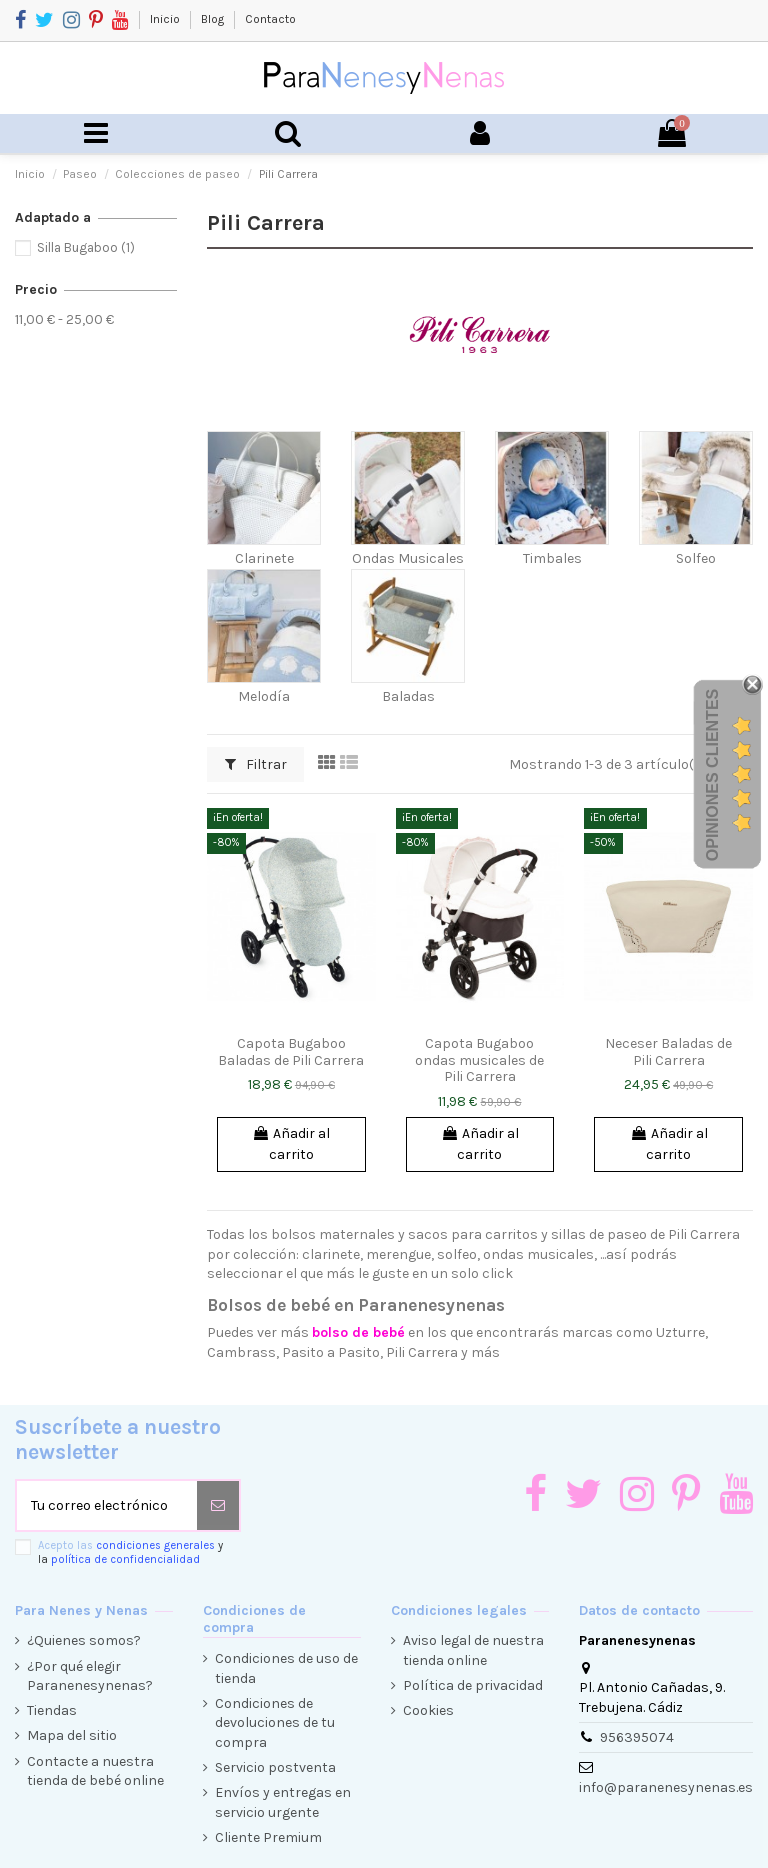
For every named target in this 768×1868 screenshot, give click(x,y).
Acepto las (130, 1552)
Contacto (270, 19)
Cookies (428, 1710)
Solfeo (696, 558)
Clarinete (264, 558)
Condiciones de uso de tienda (286, 1668)
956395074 (637, 1737)
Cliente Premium (268, 1837)
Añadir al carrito (291, 1144)
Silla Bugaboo (86, 247)
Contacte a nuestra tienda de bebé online (95, 1771)
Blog (214, 19)
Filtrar (256, 764)
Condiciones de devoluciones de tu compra (275, 1723)
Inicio (166, 19)
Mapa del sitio (72, 1735)
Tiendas (52, 1710)
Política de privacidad (473, 1685)
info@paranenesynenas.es (666, 1787)
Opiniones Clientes (712, 775)
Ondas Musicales (408, 558)
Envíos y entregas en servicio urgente (283, 1802)
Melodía (264, 696)
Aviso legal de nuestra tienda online (473, 1650)
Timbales (552, 558)
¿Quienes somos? (84, 1640)
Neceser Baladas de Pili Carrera (668, 1052)
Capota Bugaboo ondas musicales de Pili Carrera (479, 1060)
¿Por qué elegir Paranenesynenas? (90, 1676)
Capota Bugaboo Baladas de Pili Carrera (291, 1052)
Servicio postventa (275, 1767)
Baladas (408, 696)
